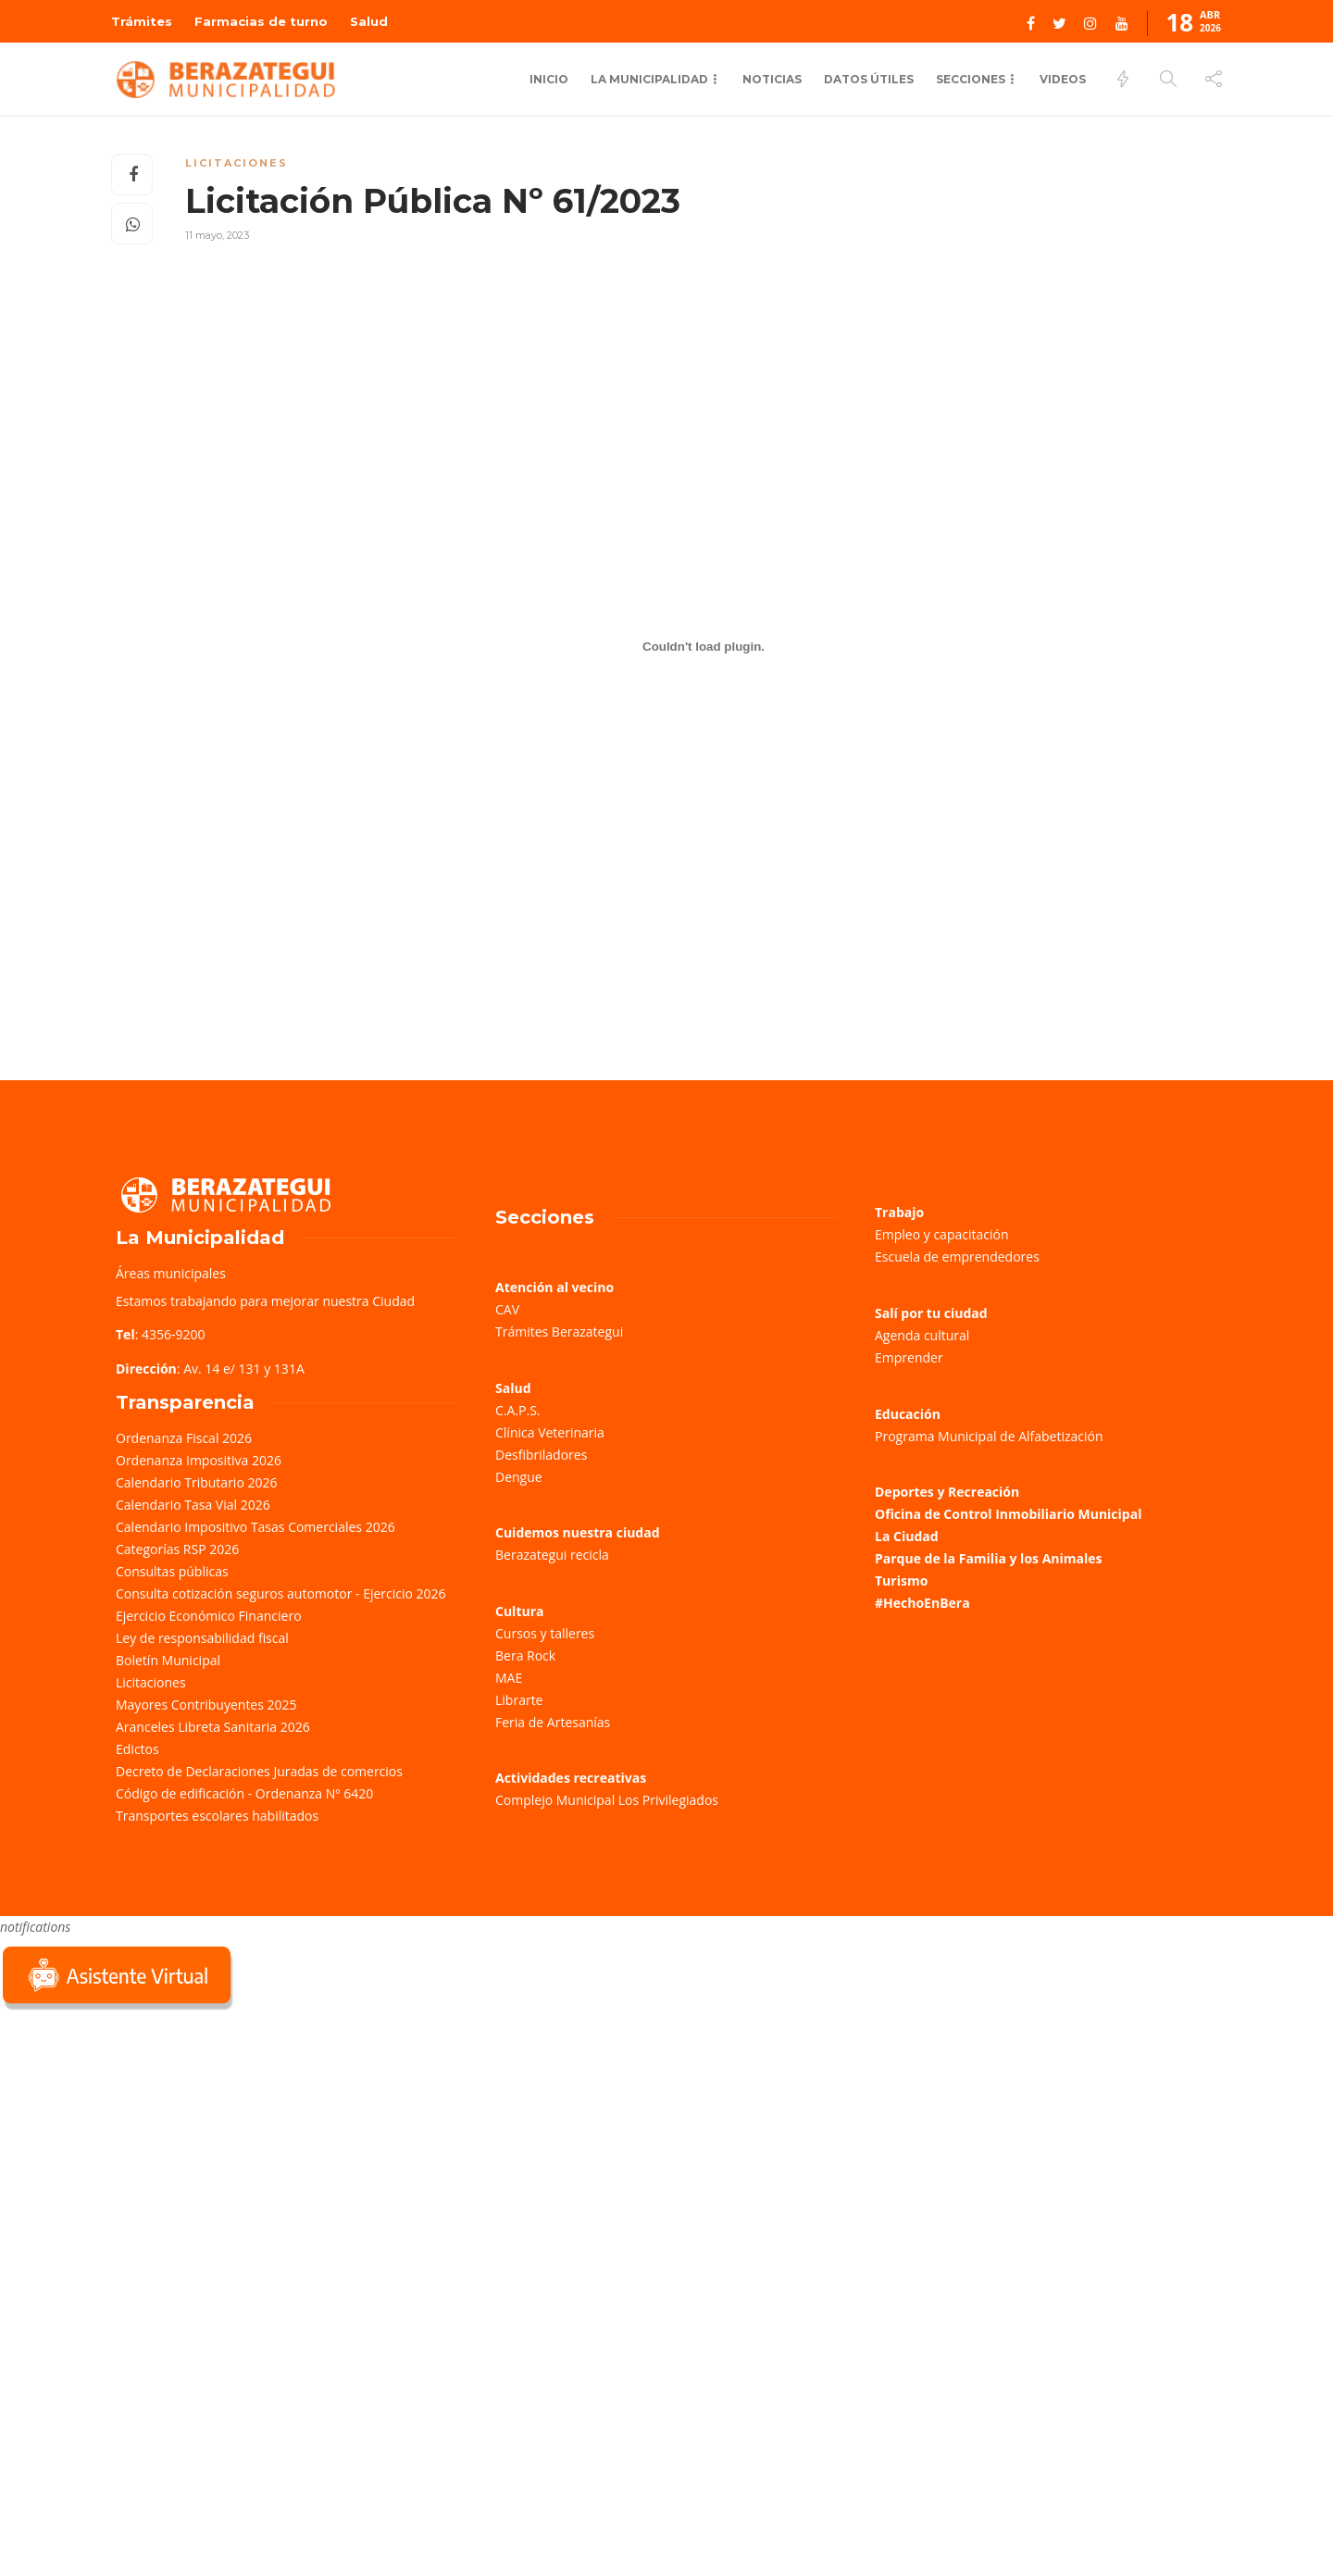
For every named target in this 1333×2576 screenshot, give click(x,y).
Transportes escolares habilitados (217, 1815)
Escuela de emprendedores (957, 1256)
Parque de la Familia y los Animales (988, 1558)
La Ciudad (907, 1536)
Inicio (548, 79)
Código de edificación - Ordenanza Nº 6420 (244, 1793)
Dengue (518, 1477)
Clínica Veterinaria (549, 1432)
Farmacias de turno (261, 21)
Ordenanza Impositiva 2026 (198, 1460)
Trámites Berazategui (559, 1331)
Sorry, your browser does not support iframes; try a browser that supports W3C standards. (139, 2145)
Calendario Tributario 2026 (196, 1482)
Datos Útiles (869, 79)
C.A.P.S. (517, 1410)
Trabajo (899, 1212)
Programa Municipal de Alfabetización (989, 1436)
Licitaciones (236, 162)
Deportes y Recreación (947, 1491)
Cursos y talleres (544, 1633)
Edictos (137, 1749)
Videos (1063, 79)
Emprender (909, 1357)
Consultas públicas (172, 1571)
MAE (508, 1677)
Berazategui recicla (552, 1554)
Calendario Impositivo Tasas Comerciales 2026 (255, 1527)
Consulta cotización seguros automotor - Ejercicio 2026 (281, 1593)
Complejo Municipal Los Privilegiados (606, 1800)
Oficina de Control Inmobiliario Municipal (1008, 1514)
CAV (507, 1309)
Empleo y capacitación (942, 1234)
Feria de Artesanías (552, 1722)
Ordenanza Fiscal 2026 (184, 1438)
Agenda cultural (922, 1335)
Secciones (970, 79)
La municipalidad (649, 79)
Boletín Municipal (168, 1660)
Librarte (518, 1700)
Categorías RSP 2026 (177, 1549)
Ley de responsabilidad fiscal (202, 1638)
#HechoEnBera (922, 1603)
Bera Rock (525, 1655)
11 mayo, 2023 (217, 235)
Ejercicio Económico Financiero (209, 1615)
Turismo (901, 1580)
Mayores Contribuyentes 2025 (206, 1704)
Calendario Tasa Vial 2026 (193, 1504)
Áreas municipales (171, 1273)
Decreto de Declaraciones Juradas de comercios (259, 1771)
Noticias (772, 79)
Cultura (519, 1611)
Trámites (141, 21)
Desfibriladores (541, 1454)
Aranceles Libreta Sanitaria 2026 (213, 1727)
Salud (369, 21)
